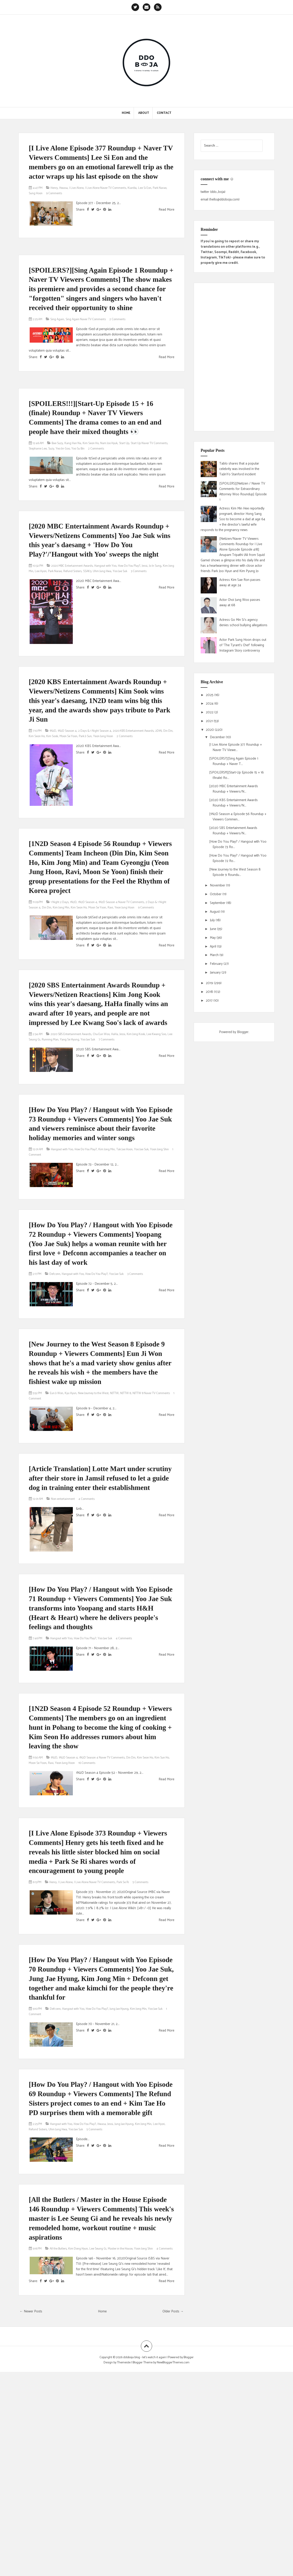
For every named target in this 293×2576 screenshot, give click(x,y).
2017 (209, 1000)
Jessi (162, 622)
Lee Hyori (65, 627)
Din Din (43, 807)
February (217, 964)
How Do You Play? (143, 622)
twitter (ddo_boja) (213, 192)
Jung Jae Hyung (133, 2188)
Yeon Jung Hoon (139, 807)
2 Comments (127, 347)
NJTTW (127, 1526)
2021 (210, 721)
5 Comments (156, 2052)
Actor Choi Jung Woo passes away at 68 (239, 602)
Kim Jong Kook (150, 1138)
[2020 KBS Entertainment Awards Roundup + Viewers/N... (233, 802)
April (213, 946)
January (216, 972)
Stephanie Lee (56, 486)
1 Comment (62, 1268)
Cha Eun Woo (110, 1138)
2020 (210, 730)
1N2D (55, 802)
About (143, 113)
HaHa (125, 1138)
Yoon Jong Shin (40, 1268)
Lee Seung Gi (56, 1144)
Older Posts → (173, 2515)
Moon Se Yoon (97, 807)
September (218, 903)
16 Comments (115, 1924)
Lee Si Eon (160, 197)
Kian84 (146, 197)
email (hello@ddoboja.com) (220, 199)
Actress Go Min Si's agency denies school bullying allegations (243, 622)
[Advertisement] (234, 357)
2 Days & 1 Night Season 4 (104, 802)
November (218, 885)
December (218, 737)
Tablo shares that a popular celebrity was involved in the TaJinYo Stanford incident (239, 469)
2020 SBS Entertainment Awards (75, 1138)
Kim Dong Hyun (84, 2447)
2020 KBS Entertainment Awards (148, 802)
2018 (210, 992)
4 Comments (93, 1641)
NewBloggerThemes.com (173, 2566)
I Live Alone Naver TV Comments (115, 197)
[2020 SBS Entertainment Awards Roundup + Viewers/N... (233, 830)
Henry (56, 197)
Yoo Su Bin (103, 486)
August (215, 911)
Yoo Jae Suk (156, 627)
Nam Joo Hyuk (120, 480)
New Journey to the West (102, 1526)
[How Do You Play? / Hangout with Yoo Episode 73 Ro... (237, 844)
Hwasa (66, 197)
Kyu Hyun (76, 1526)
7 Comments (141, 1144)
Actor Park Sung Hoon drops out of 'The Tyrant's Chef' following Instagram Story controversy (242, 645)
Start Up (138, 480)
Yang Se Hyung (99, 1144)
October (216, 894)
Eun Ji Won (59, 1526)
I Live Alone (81, 197)
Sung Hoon (55, 202)
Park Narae (37, 202)
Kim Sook (78, 807)
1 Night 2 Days (63, 982)
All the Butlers (61, 2447)
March (215, 955)
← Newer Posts (31, 2515)
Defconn (57, 1397)
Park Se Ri (136, 2052)
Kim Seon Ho (99, 480)
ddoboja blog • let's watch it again (145, 2561)
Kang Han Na (78, 480)
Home (126, 113)
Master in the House (132, 2447)
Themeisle (124, 2566)
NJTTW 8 (140, 1526)
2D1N (33, 807)
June (213, 929)
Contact (164, 113)
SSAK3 (118, 627)
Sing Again (59, 347)
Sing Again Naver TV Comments (91, 347)
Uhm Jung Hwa (135, 627)
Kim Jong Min (47, 627)
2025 (210, 695)
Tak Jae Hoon (139, 1263)
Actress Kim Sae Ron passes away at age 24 (239, 582)
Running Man (77, 1144)
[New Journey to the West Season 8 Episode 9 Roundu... (235, 872)
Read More (166, 219)
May (213, 938)
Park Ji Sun (117, 807)
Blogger (243, 1032)
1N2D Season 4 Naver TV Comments (135, 982)
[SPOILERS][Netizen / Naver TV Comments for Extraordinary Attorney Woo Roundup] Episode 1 (243, 491)
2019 (210, 983)
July (213, 920)
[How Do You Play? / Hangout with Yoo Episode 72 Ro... (237, 858)
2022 (210, 712)
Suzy (71, 486)
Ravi (137, 988)
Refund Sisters (101, 627)
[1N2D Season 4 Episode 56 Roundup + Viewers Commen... (237, 816)
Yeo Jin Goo (84, 486)
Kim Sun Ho (37, 1924)
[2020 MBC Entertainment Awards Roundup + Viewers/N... (233, 788)
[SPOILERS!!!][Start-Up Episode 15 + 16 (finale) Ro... (236, 775)
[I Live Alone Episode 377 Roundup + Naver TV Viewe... (235, 747)
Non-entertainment (66, 1641)
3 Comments (151, 1397)
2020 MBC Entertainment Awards (77, 622)
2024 (210, 703)
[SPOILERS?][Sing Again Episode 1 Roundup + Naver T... (233, 761)
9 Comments (76, 202)
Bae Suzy (60, 480)
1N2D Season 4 (72, 802)
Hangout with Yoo (115, 622)
